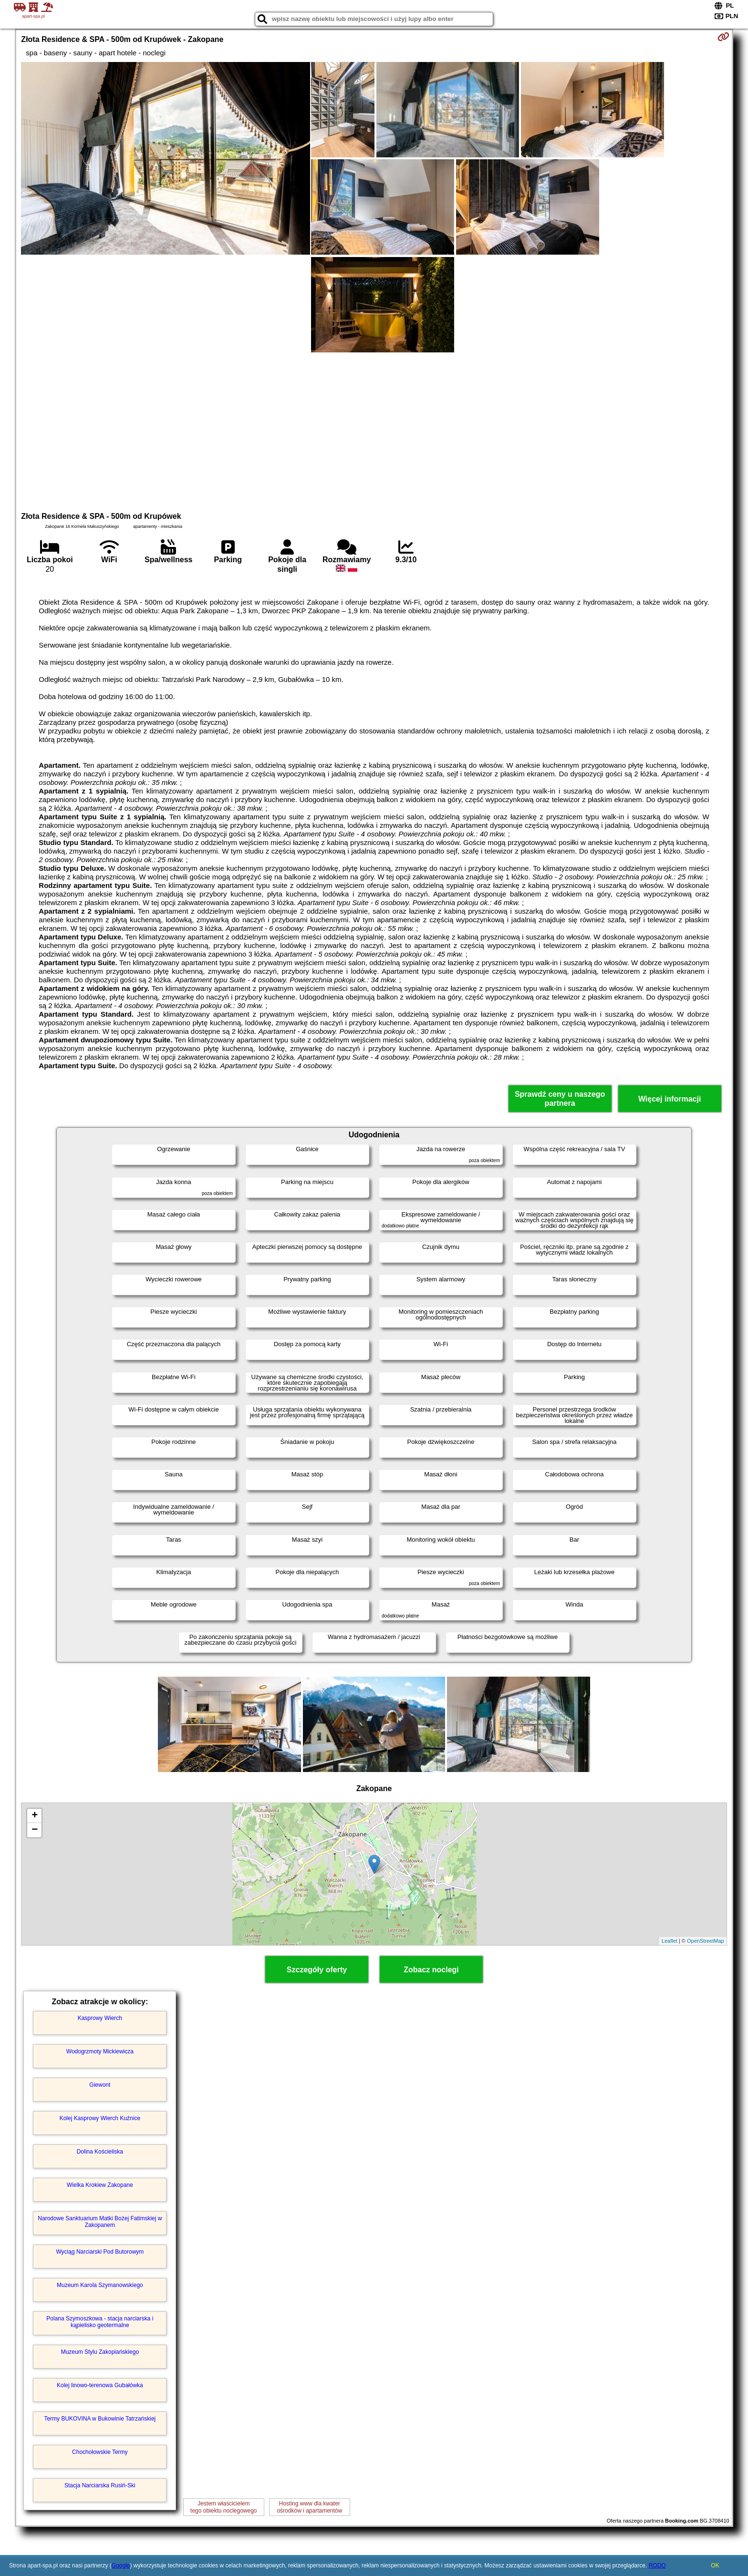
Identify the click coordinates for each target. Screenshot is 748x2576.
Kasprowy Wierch (100, 2018)
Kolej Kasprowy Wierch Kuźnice (100, 2118)
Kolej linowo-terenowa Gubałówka (100, 2385)
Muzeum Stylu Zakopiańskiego (100, 2352)
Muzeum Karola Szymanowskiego (100, 2285)
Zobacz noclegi (431, 1970)
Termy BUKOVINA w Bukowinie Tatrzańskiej (100, 2418)
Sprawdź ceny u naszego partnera (560, 1098)
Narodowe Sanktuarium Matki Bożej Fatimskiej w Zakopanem (100, 2221)
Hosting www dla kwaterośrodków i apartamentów (309, 2507)
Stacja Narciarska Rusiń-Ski (99, 2485)
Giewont (99, 2084)
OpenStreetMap (705, 1941)
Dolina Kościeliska (100, 2151)
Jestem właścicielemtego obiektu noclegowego (223, 2507)
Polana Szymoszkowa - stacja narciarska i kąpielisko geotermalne (99, 2322)
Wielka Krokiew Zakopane (100, 2185)
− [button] (34, 1830)
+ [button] (34, 1816)
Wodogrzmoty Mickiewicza (100, 2051)
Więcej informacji (669, 1099)
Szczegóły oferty (317, 1970)
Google (121, 2565)
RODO (657, 2565)
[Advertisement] (374, 430)
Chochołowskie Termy (100, 2452)
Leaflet (669, 1941)
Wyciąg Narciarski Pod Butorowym (100, 2251)
